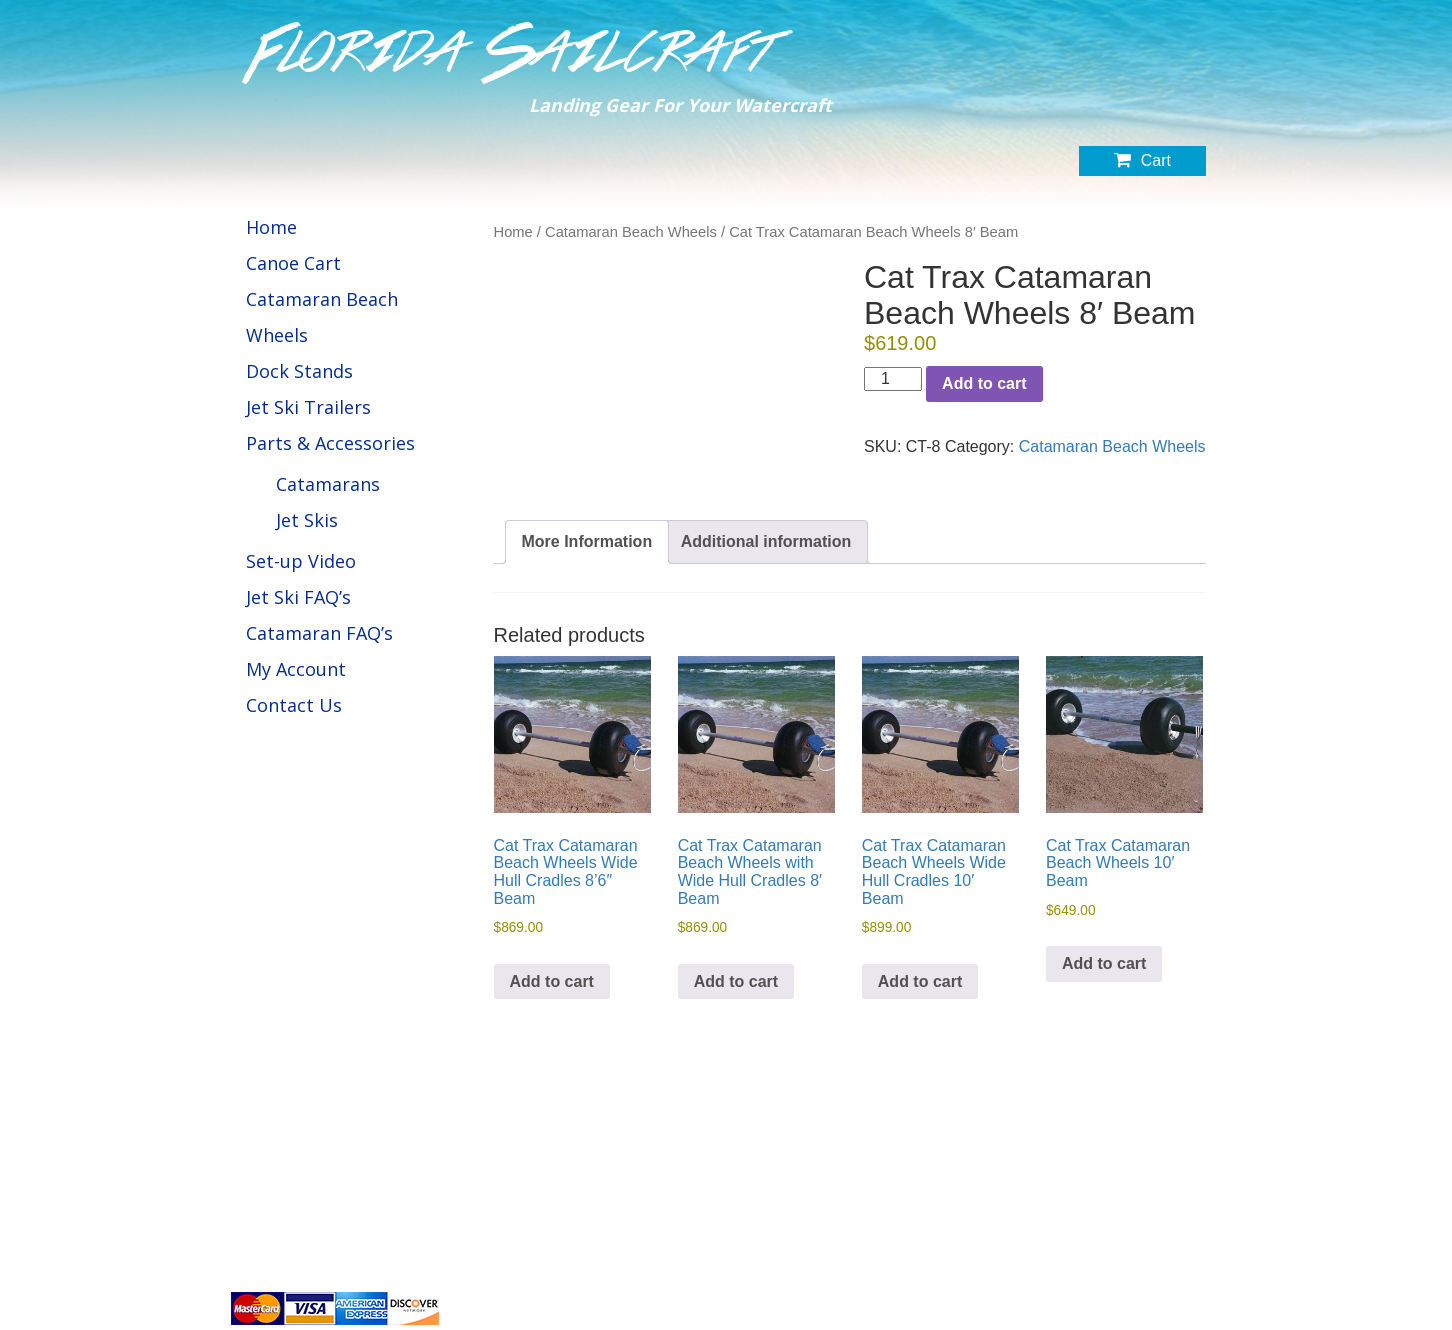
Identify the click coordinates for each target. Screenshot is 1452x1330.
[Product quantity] (893, 379)
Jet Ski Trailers (308, 407)
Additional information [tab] (766, 541)
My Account (296, 669)
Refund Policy (1184, 1255)
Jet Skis (307, 520)
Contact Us (294, 705)
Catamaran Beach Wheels (631, 232)
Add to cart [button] (552, 981)
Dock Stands (299, 371)
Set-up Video (301, 561)
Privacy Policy (1099, 1255)
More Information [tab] (587, 541)
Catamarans (328, 484)
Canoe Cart (293, 263)
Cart (1142, 160)
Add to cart (984, 383)
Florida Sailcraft (512, 53)
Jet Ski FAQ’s (298, 597)
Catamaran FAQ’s (319, 633)
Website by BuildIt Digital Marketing (1126, 1306)
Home (271, 227)
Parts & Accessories (330, 443)
